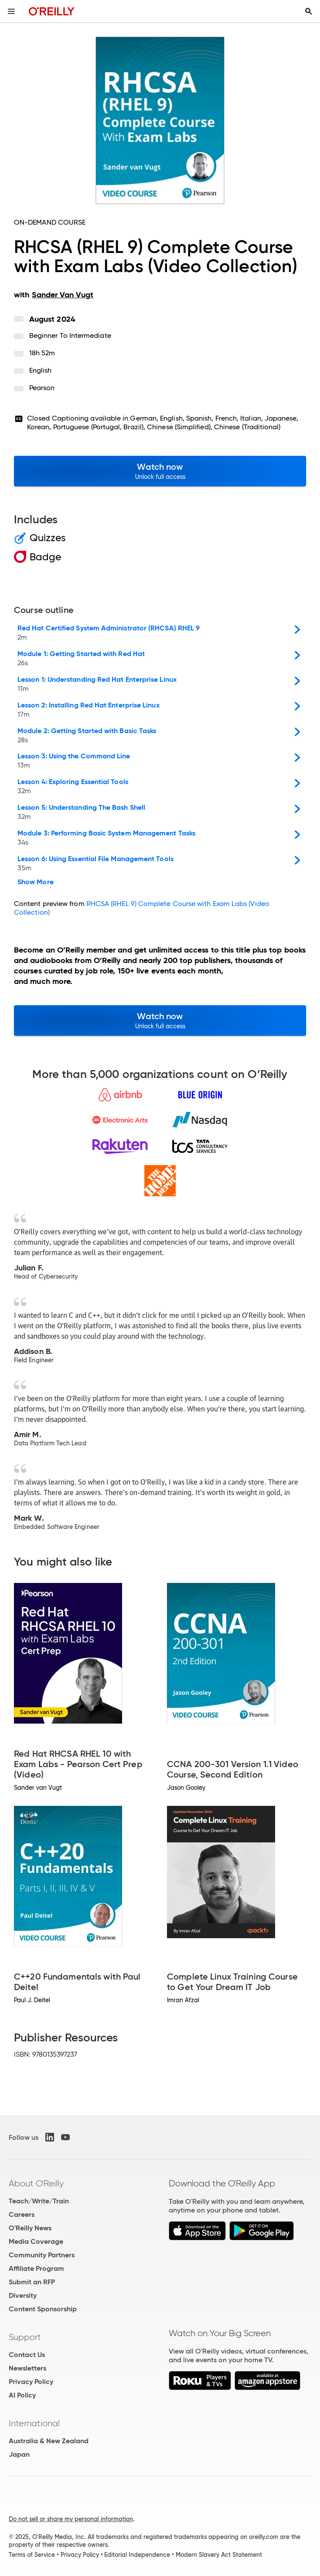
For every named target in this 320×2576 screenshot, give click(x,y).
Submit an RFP (32, 2281)
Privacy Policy (31, 2381)
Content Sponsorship (43, 2308)
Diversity (23, 2295)
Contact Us (27, 2354)
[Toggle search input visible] (308, 11)
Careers (21, 2214)
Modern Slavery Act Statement (219, 2555)
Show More (35, 882)
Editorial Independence (137, 2555)
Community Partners (42, 2254)
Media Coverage (36, 2241)
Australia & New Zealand (49, 2440)
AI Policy (22, 2395)
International (34, 2423)
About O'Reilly (36, 2183)
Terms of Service (32, 2555)
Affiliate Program (36, 2268)
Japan (19, 2454)
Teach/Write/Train (39, 2201)
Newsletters (27, 2368)
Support (25, 2337)
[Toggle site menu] (11, 11)
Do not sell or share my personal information (71, 2519)
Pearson (42, 388)
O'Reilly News (30, 2228)
